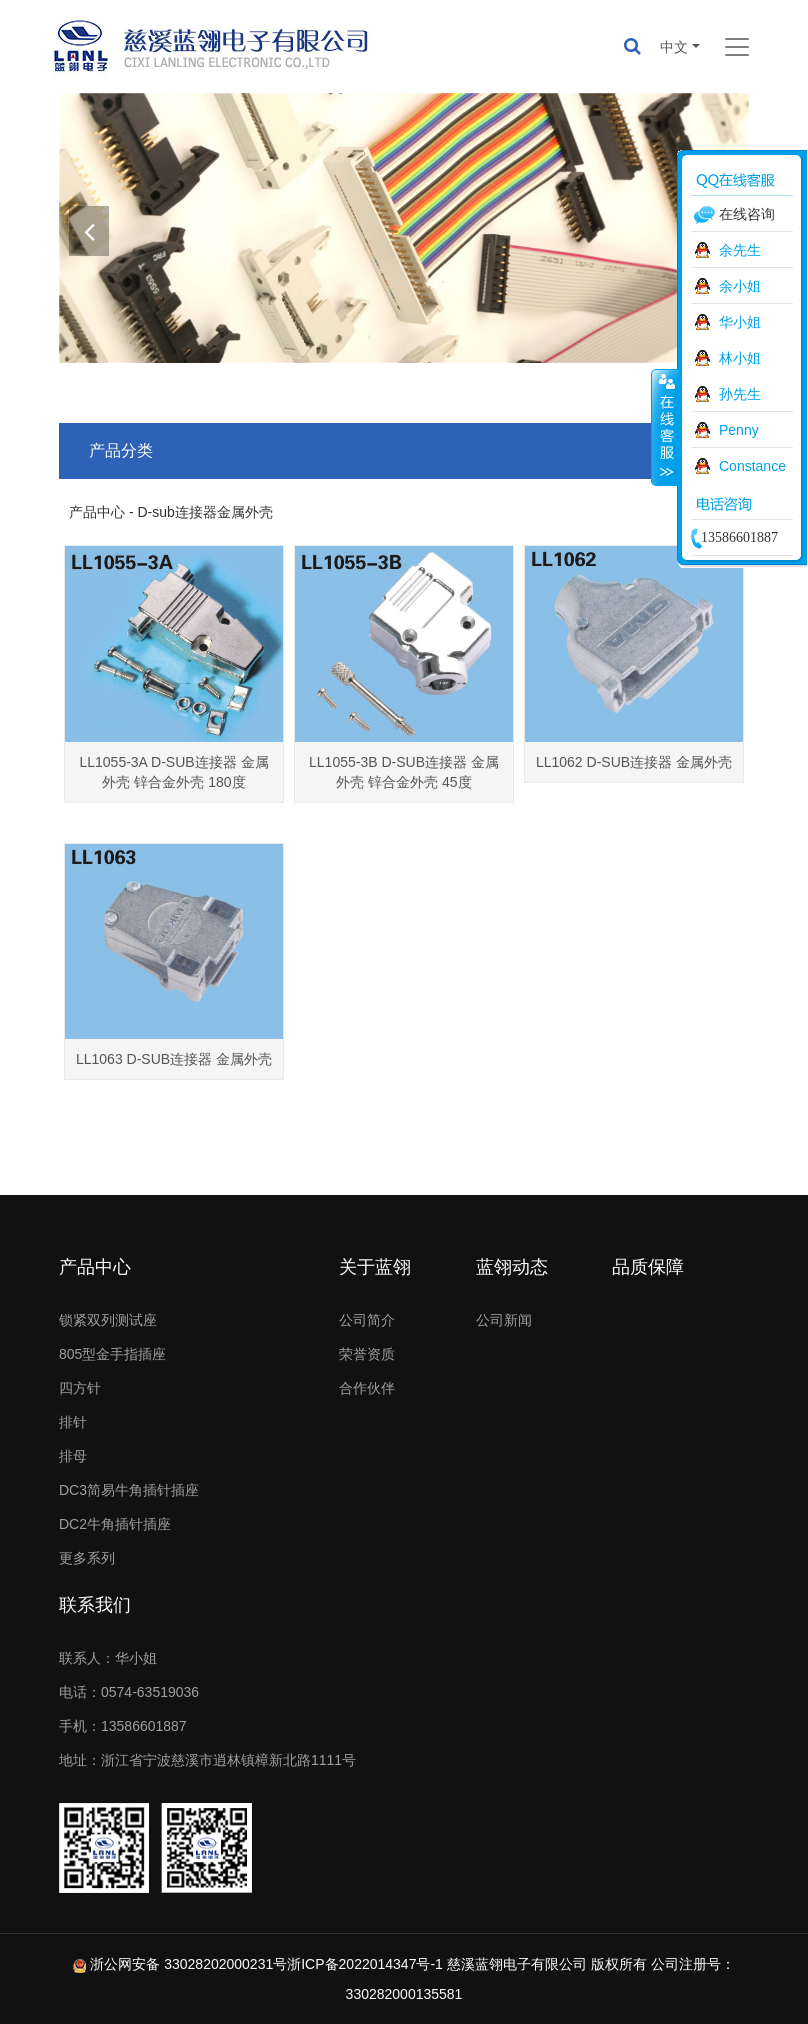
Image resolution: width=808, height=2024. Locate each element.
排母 (73, 1456)
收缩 (665, 427)
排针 (73, 1422)
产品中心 (95, 1267)
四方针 (80, 1388)
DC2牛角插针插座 (115, 1524)
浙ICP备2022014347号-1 (365, 1964)
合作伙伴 (367, 1388)
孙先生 (740, 394)
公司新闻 (504, 1320)
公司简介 (367, 1320)
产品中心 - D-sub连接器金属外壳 (171, 512)
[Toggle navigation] (737, 47)
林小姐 (740, 358)
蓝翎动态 (512, 1267)
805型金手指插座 (112, 1354)
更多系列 (87, 1558)
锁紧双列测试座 (108, 1320)
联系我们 (95, 1605)
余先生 (740, 250)
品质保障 (648, 1267)
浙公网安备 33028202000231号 (188, 1964)
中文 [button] (674, 47)
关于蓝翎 (375, 1267)
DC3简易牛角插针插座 (129, 1490)
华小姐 (740, 322)
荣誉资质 (367, 1354)
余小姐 (740, 286)
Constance (752, 466)
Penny (739, 430)
